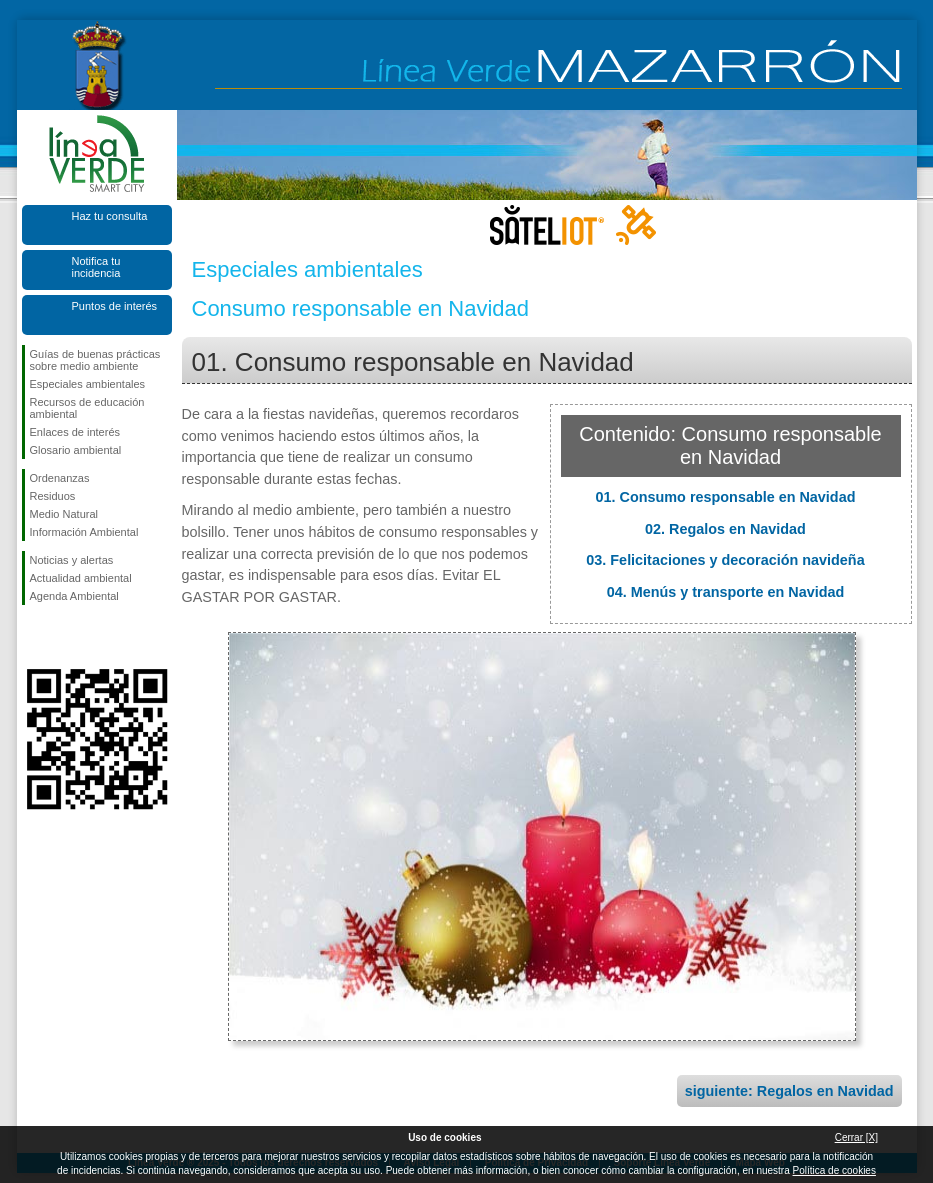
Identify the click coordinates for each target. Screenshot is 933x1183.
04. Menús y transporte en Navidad (726, 592)
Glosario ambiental (76, 450)
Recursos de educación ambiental (87, 408)
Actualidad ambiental (81, 578)
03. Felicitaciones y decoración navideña (725, 560)
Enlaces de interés (75, 432)
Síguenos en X (67, 637)
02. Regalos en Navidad (725, 529)
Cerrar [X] (856, 1137)
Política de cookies (834, 1170)
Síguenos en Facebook (34, 637)
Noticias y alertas (72, 560)
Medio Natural (64, 514)
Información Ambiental (84, 532)
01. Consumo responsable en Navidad (726, 497)
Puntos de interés (115, 306)
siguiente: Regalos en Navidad (789, 1091)
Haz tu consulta (110, 216)
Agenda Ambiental (74, 596)
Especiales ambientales (88, 384)
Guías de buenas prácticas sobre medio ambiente (95, 360)
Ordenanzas (60, 478)
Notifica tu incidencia (96, 267)
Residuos (53, 496)
